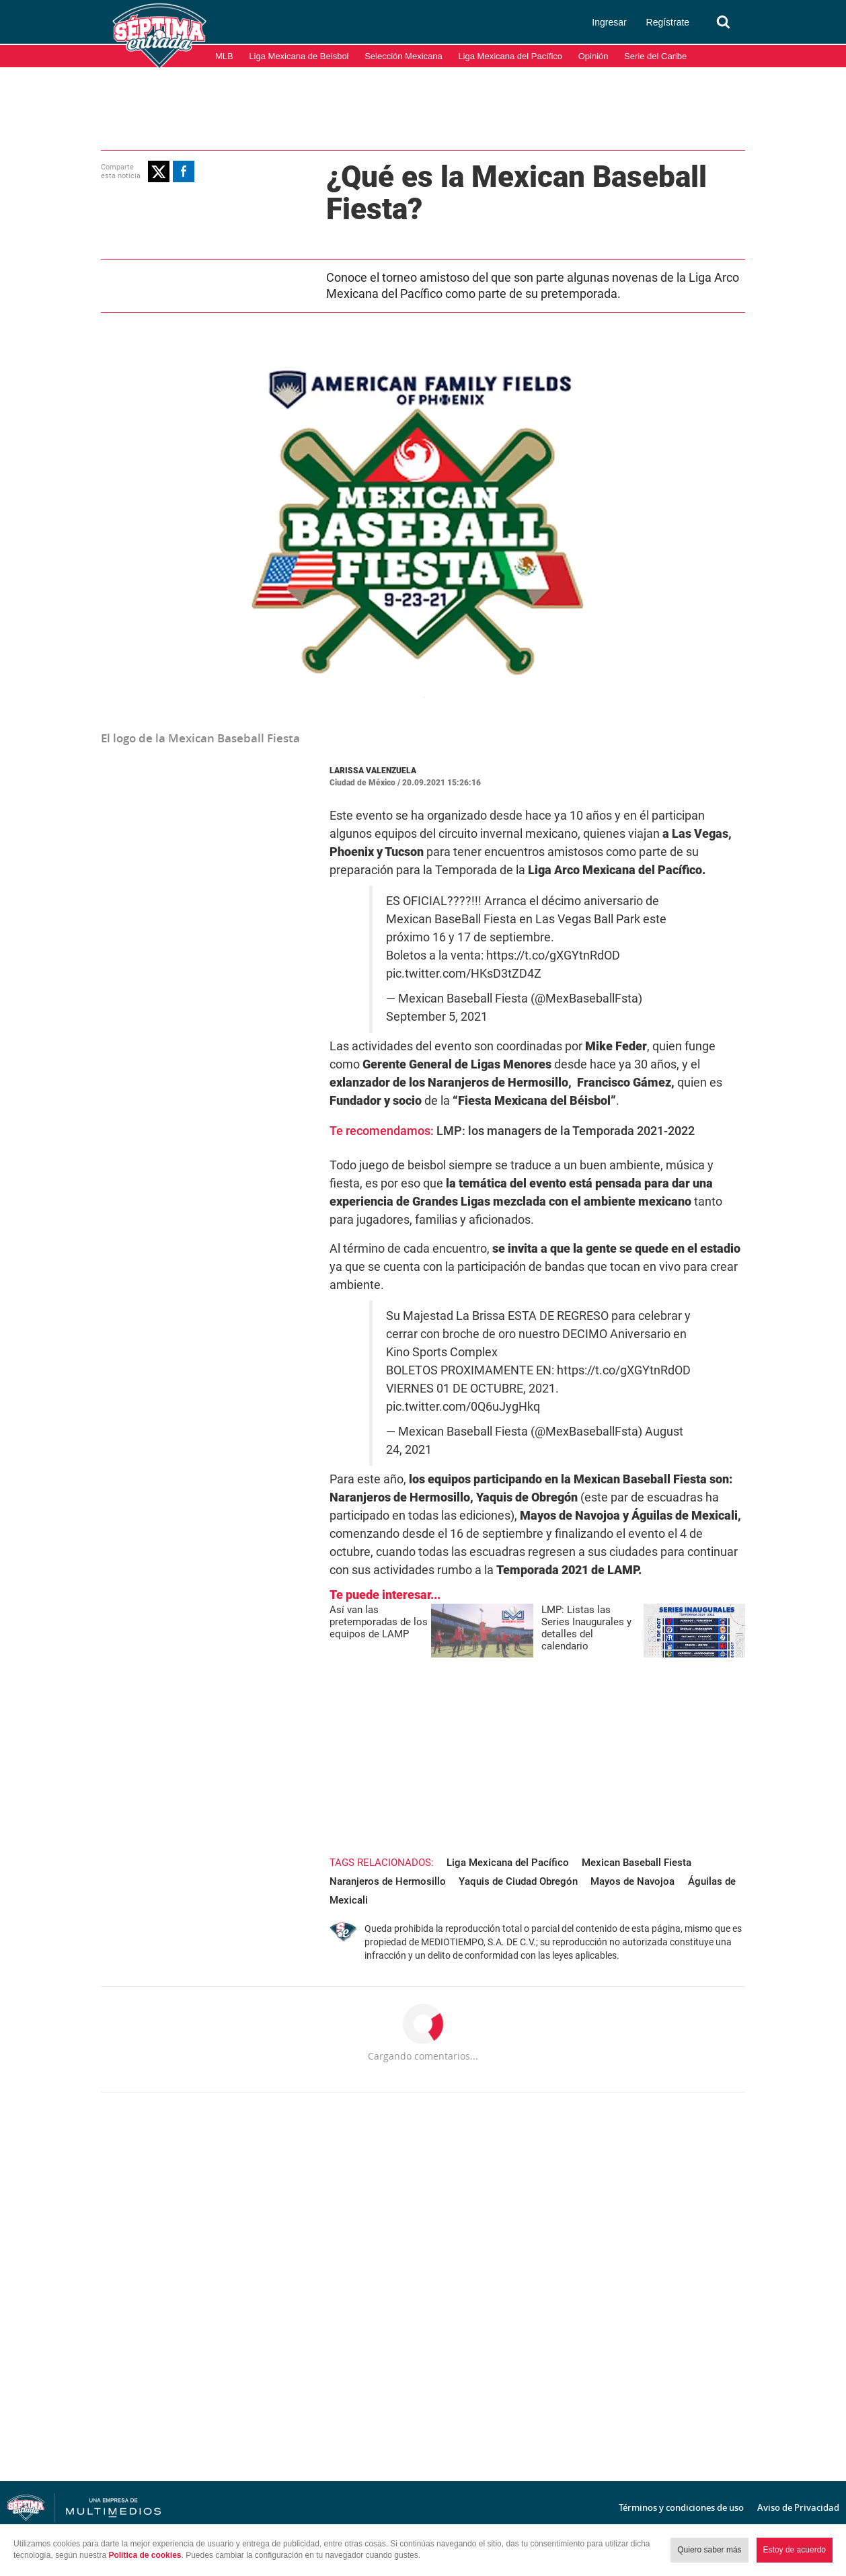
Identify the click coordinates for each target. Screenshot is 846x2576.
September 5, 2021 (437, 1016)
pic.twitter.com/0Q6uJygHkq (463, 1406)
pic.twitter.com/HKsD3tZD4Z (463, 973)
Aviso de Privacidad (798, 2507)
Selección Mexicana (403, 56)
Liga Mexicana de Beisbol (298, 56)
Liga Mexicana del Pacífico (510, 56)
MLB (224, 56)
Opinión (593, 56)
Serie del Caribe (655, 56)
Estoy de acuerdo (794, 2549)
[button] (158, 171)
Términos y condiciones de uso (681, 2507)
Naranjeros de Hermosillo (388, 1881)
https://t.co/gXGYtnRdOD (553, 955)
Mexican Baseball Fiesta (636, 1863)
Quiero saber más (709, 2549)
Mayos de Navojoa (632, 1881)
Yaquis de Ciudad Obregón (518, 1881)
